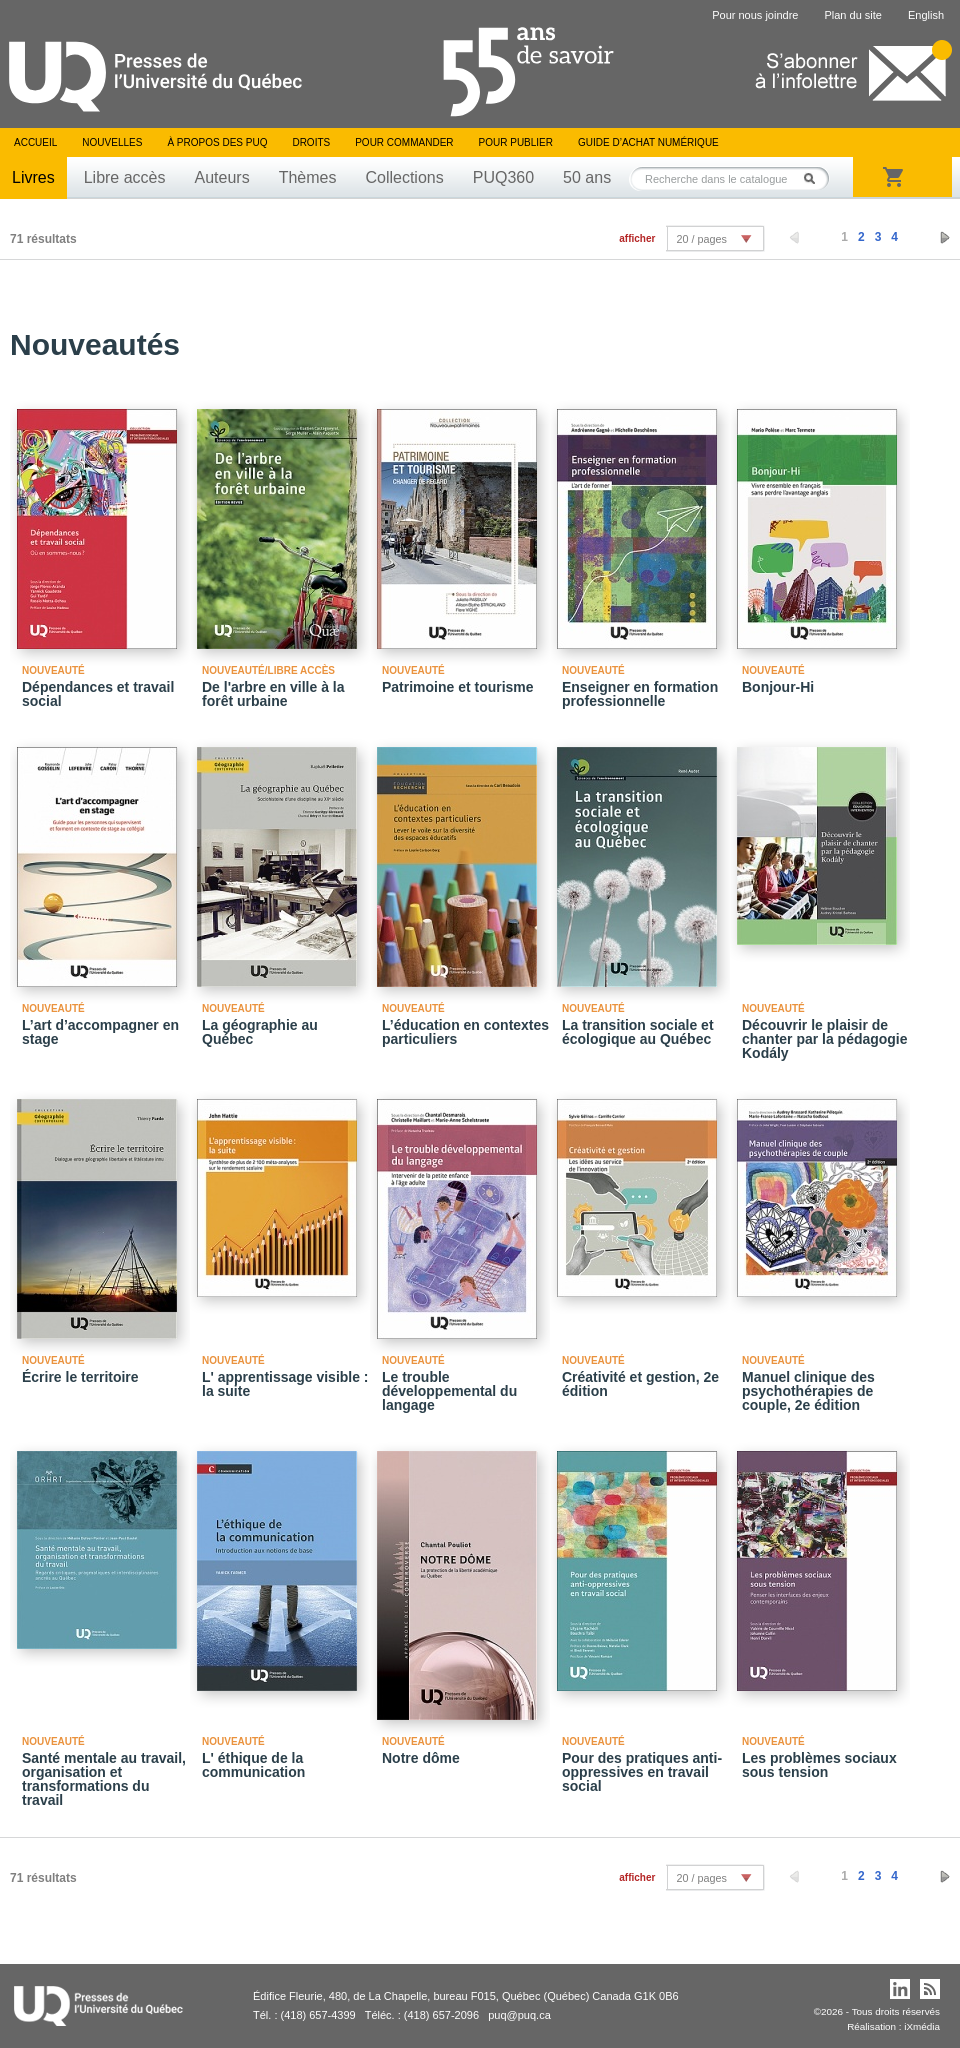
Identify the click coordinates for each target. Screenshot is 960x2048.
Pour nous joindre (755, 15)
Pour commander (404, 142)
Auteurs (222, 177)
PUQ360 (503, 177)
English (926, 15)
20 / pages (701, 239)
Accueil (35, 142)
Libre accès (125, 177)
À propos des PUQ (217, 142)
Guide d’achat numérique (648, 142)
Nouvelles (112, 142)
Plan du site (852, 15)
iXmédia (922, 2026)
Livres (33, 177)
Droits (311, 142)
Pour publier (516, 142)
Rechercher (815, 178)
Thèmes (308, 177)
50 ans (587, 177)
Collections (404, 177)
